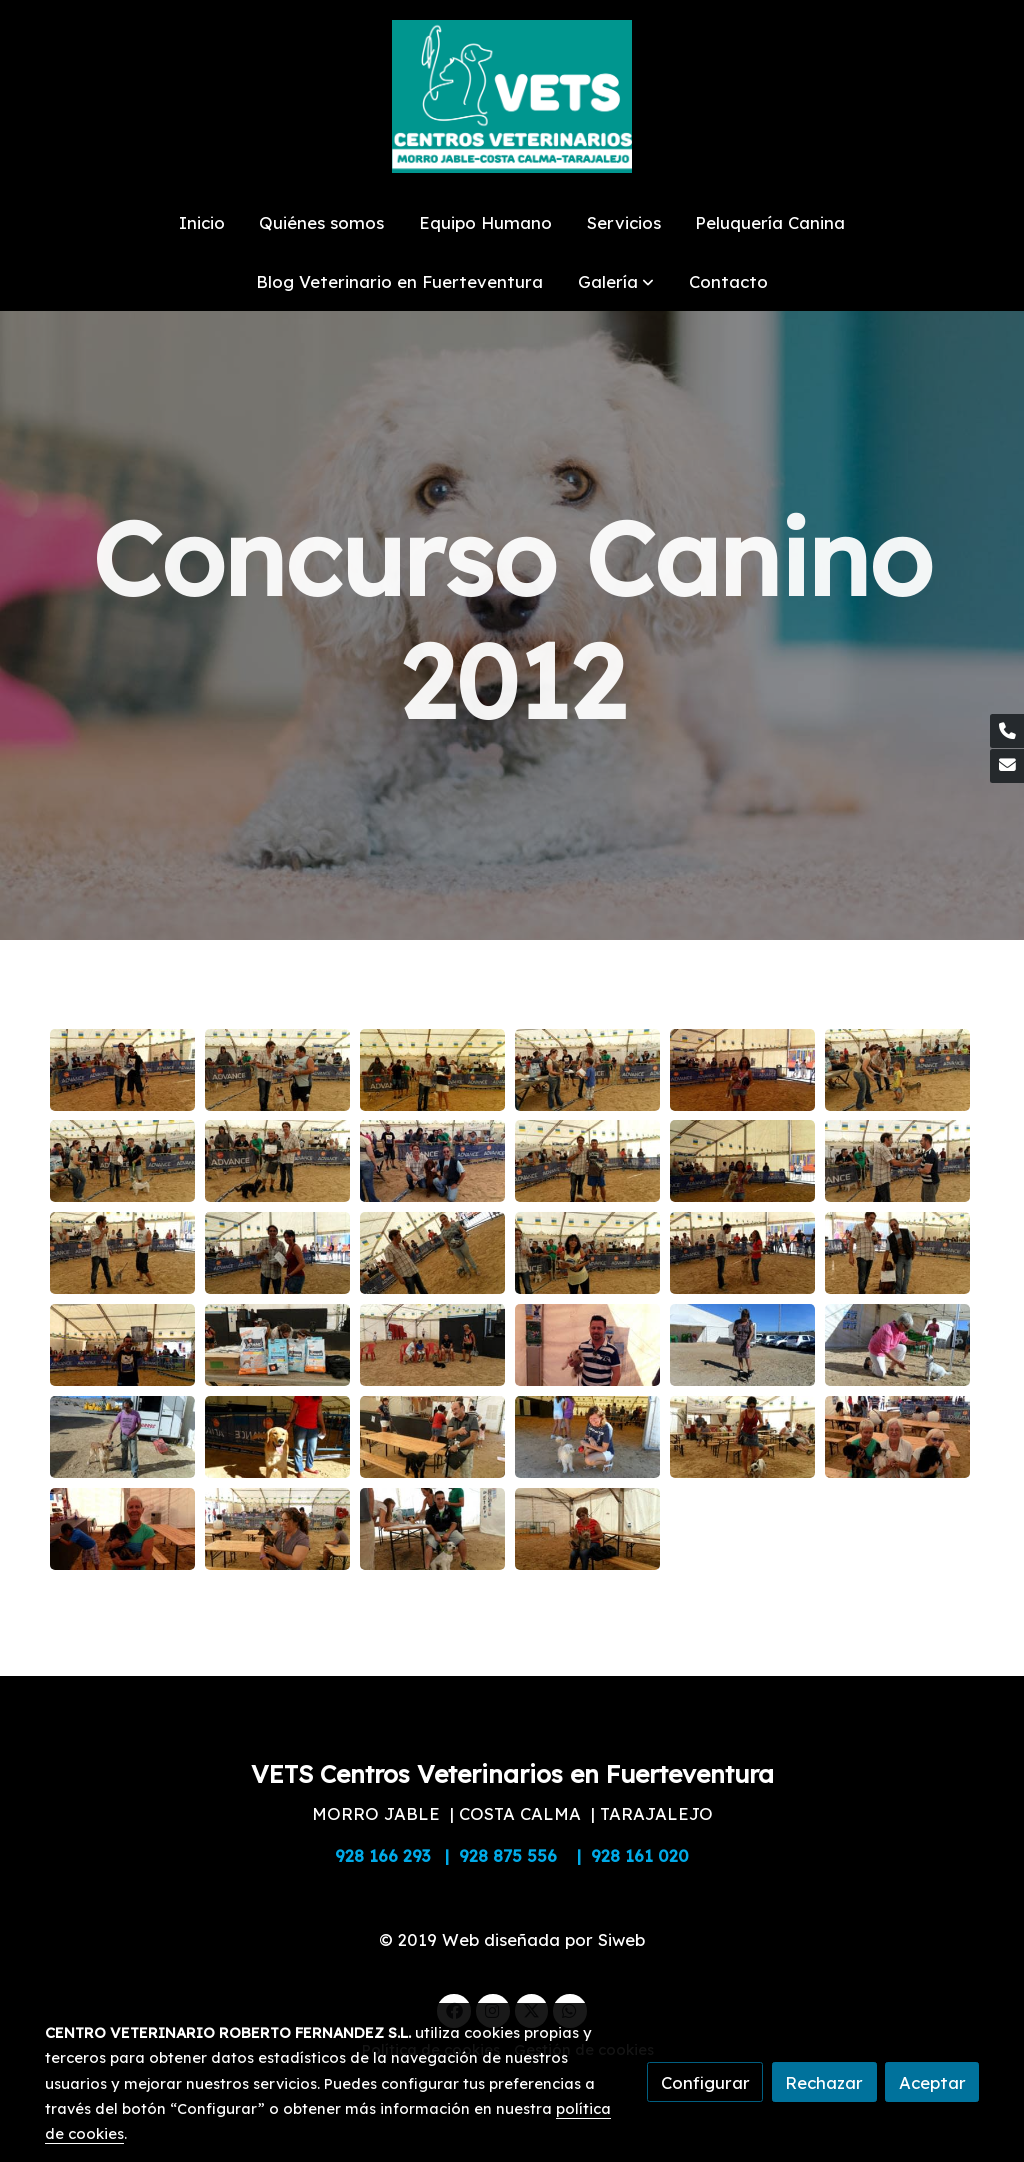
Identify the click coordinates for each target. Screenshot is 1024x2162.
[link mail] (1007, 766)
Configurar (705, 2082)
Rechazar (824, 2082)
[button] (616, 281)
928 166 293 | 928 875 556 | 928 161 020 (512, 1855)
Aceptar (932, 2082)
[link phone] (1007, 731)
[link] (512, 96)
